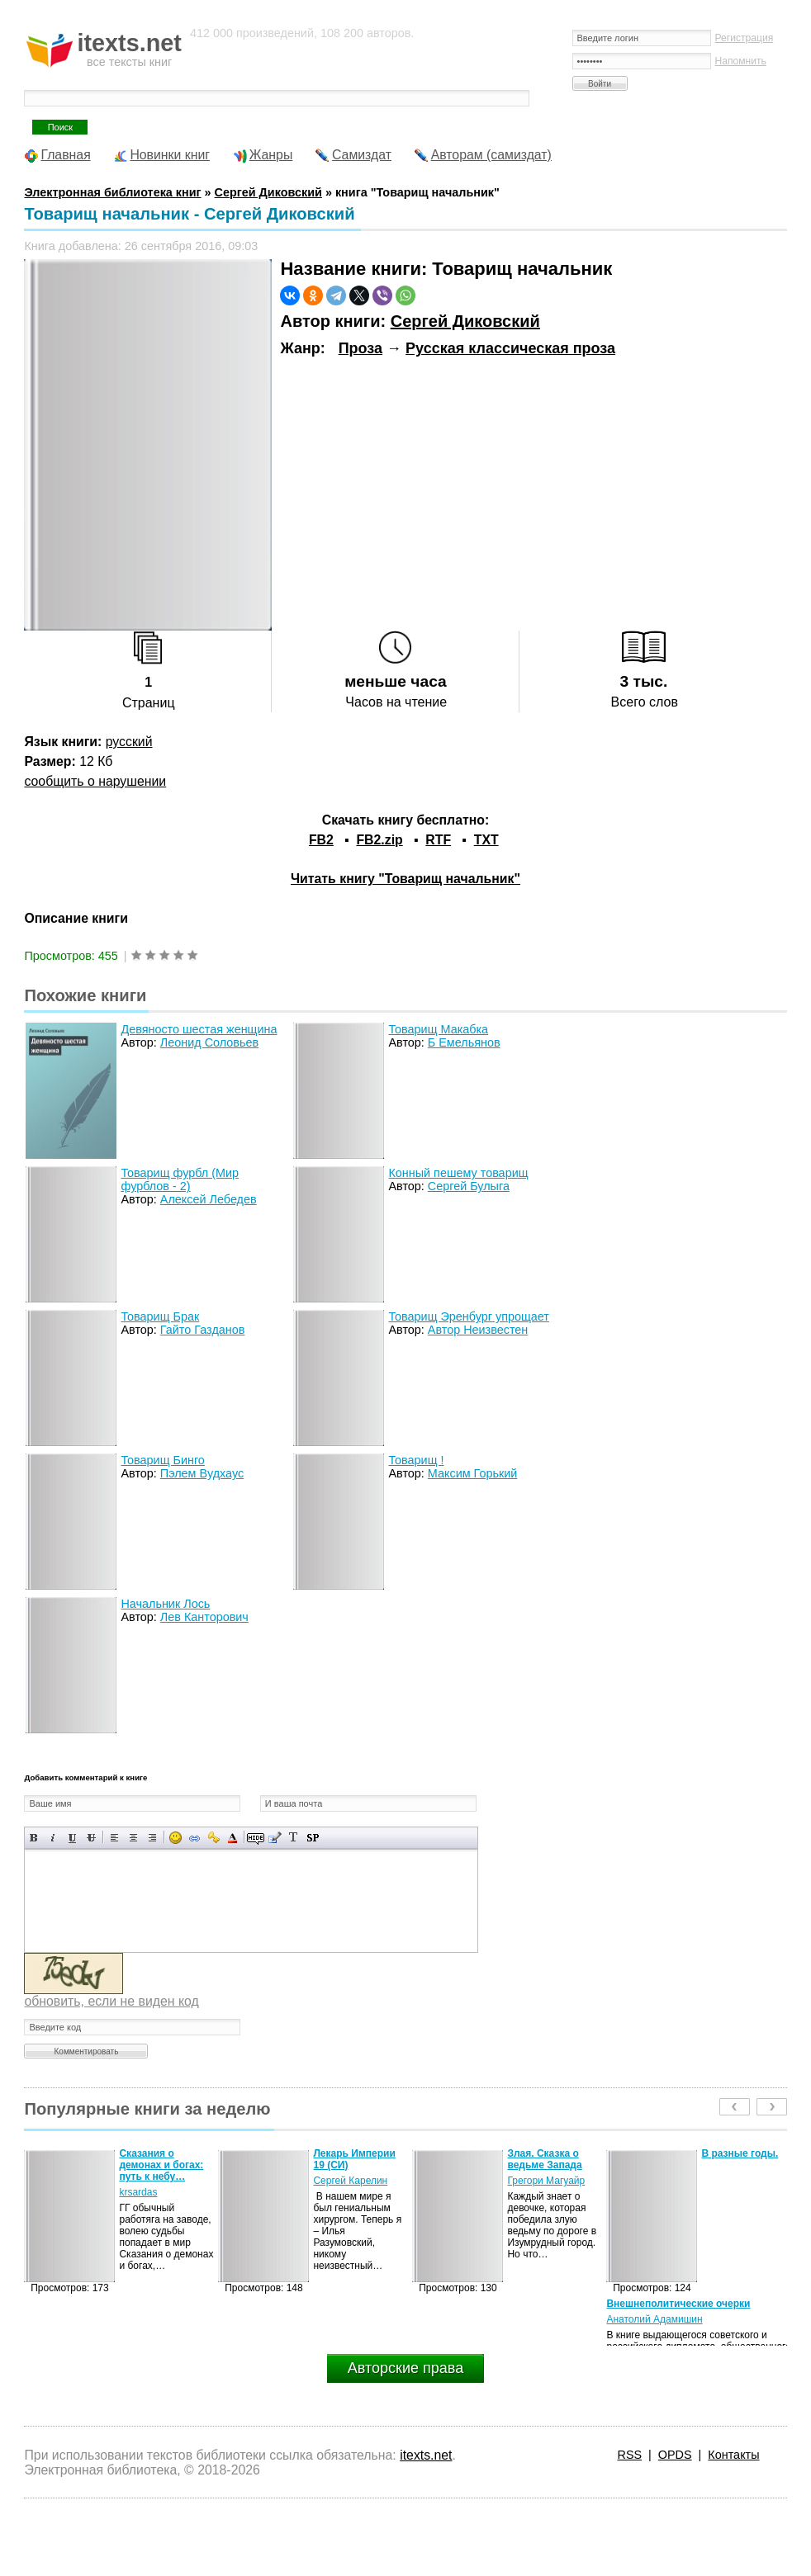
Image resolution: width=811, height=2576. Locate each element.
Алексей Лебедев (208, 1199)
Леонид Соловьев (209, 1042)
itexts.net (426, 2455)
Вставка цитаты (274, 1837)
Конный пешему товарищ (458, 1172)
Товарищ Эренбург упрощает (468, 1316)
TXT (486, 840)
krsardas (138, 2192)
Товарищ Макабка (438, 1029)
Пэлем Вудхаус (202, 1473)
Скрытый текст (255, 1837)
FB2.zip (379, 840)
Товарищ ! (415, 1460)
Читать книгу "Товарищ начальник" (405, 879)
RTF (438, 840)
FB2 (321, 840)
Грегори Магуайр (546, 2180)
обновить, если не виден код (111, 2001)
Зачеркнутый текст (91, 1837)
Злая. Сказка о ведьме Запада (544, 2159)
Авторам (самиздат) (491, 155)
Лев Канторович (204, 1617)
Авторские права (405, 2368)
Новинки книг (170, 155)
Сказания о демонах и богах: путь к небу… (161, 2165)
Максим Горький (472, 1473)
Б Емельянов (464, 1042)
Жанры (271, 155)
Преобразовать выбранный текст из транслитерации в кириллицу (293, 1837)
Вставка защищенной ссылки (213, 1837)
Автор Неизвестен (478, 1329)
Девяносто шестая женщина (199, 1029)
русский (129, 742)
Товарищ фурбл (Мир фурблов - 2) (180, 1179)
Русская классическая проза (510, 348)
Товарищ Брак (160, 1316)
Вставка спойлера (312, 1837)
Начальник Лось (165, 1603)
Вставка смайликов (175, 1837)
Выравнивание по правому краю (152, 1837)
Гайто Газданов (202, 1329)
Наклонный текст (53, 1837)
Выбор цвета (232, 1837)
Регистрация (744, 38)
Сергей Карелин (350, 2180)
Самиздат (361, 155)
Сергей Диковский (465, 321)
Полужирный (34, 1837)
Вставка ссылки (194, 1837)
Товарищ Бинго (162, 1460)
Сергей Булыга (469, 1186)
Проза (360, 348)
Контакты (733, 2454)
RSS (630, 2454)
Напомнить (740, 61)
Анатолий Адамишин (654, 2319)
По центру (133, 1837)
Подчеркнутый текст (72, 1837)
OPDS (675, 2454)
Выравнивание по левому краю (114, 1837)
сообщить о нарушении (95, 781)
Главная (65, 155)
